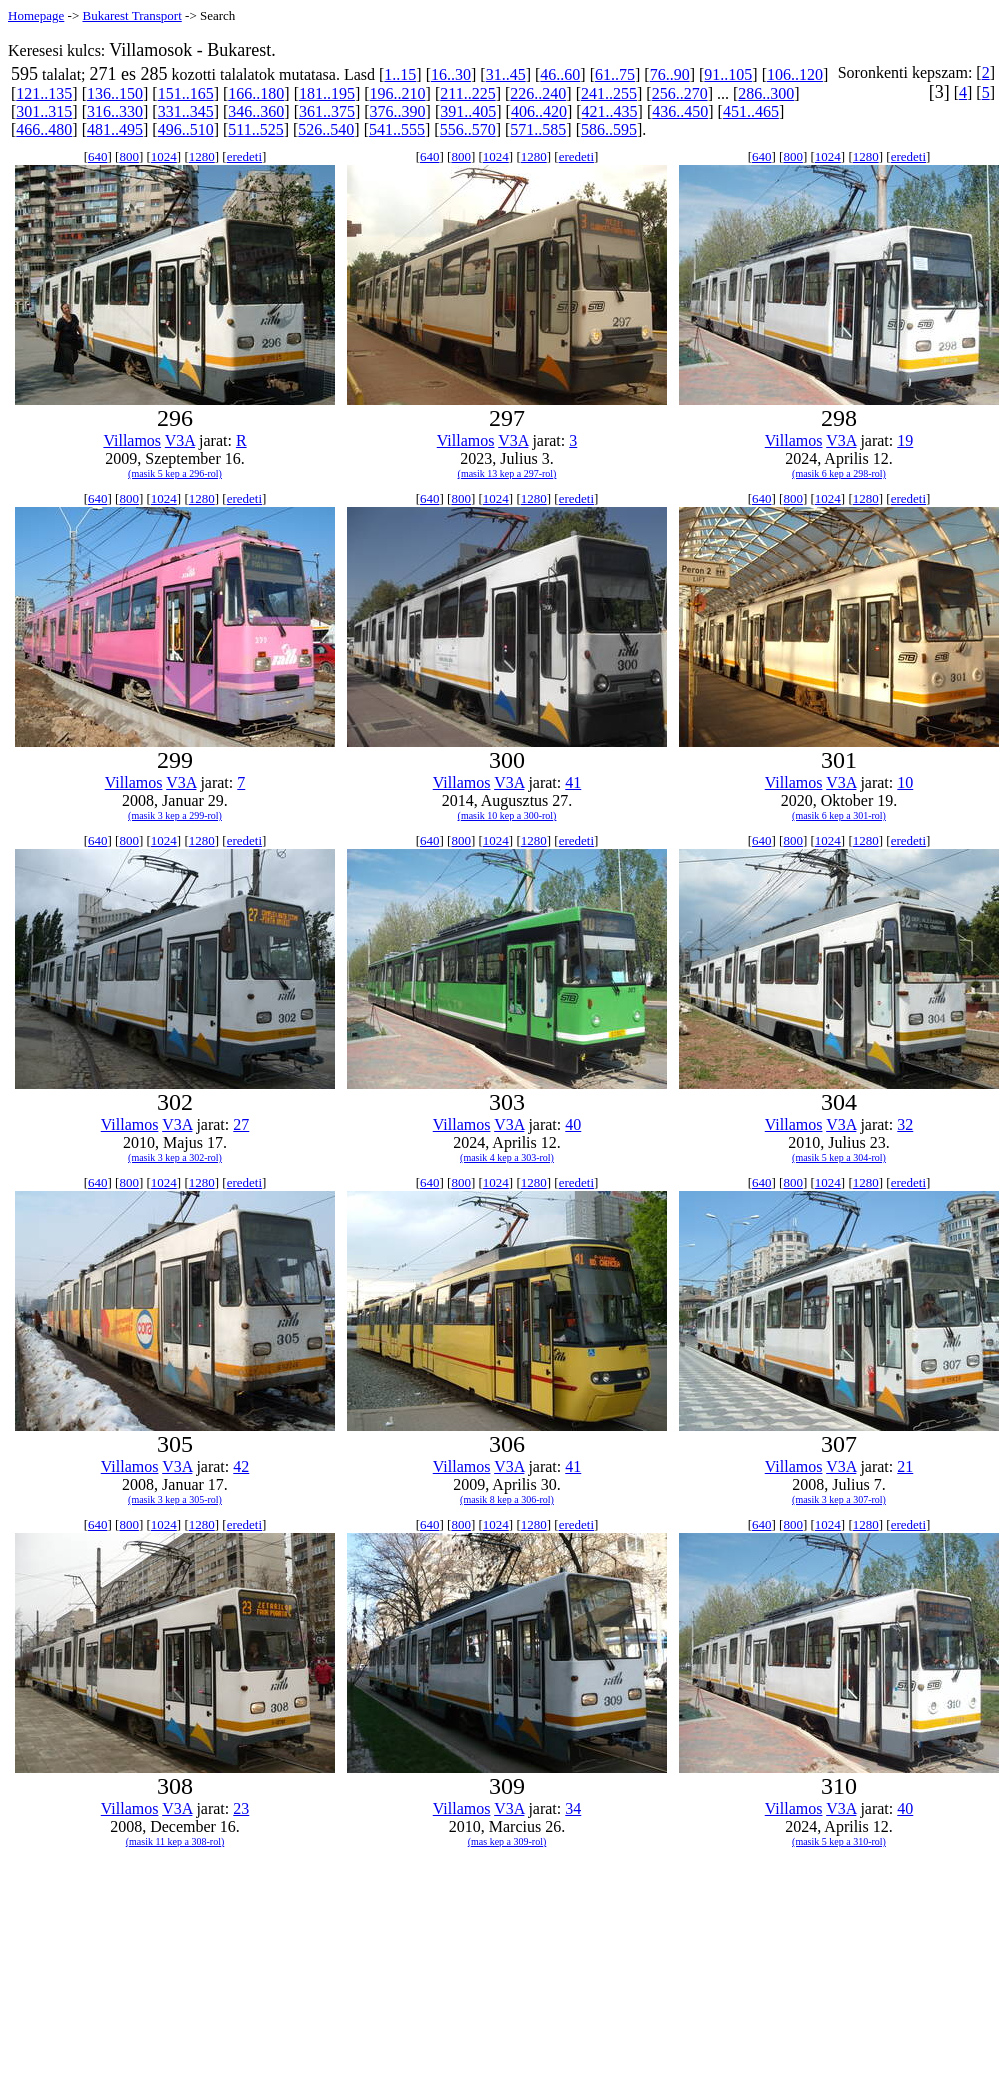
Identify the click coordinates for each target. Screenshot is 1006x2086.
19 (905, 440)
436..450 (680, 111)
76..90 (670, 74)
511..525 (255, 129)
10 (905, 782)
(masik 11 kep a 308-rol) (175, 1841)
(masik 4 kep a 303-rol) (507, 1157)
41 (573, 782)
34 (573, 1808)
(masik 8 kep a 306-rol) (507, 1499)
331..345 (186, 111)
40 (573, 1124)
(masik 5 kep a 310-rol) (839, 1841)
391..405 (468, 111)
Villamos (132, 440)
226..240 (538, 93)
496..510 (186, 129)
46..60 (560, 74)
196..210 (398, 93)
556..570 (468, 129)
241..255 (609, 93)
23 (241, 1808)
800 (129, 156)
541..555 (397, 129)
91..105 (728, 74)
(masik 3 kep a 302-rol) (175, 1157)
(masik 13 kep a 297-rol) (507, 473)
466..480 (44, 129)
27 (241, 1124)
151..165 (186, 93)
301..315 (44, 111)
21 (905, 1466)
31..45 (506, 74)
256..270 (680, 93)
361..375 (327, 111)
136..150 (115, 93)
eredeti (244, 156)
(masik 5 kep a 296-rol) (175, 473)
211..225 (467, 93)
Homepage (36, 15)
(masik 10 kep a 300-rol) (507, 815)
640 (98, 156)
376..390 (398, 111)
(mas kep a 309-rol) (507, 1841)
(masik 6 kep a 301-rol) (839, 815)
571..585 (538, 129)
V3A (180, 440)
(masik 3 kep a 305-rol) (175, 1499)
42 (241, 1466)
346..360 (256, 111)
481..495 (115, 129)
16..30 (451, 74)
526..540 (326, 129)
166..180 (256, 93)
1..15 (400, 74)
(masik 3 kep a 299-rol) (175, 815)
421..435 (610, 111)
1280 (202, 156)
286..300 (766, 93)
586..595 (609, 129)
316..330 (115, 111)
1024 (164, 156)
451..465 (751, 111)
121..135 (44, 93)
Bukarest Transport (131, 15)
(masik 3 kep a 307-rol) (839, 1499)
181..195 (327, 93)
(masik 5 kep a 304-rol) (839, 1157)
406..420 (539, 111)
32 (905, 1124)
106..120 (795, 74)
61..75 (615, 74)
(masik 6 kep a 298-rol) (839, 473)
